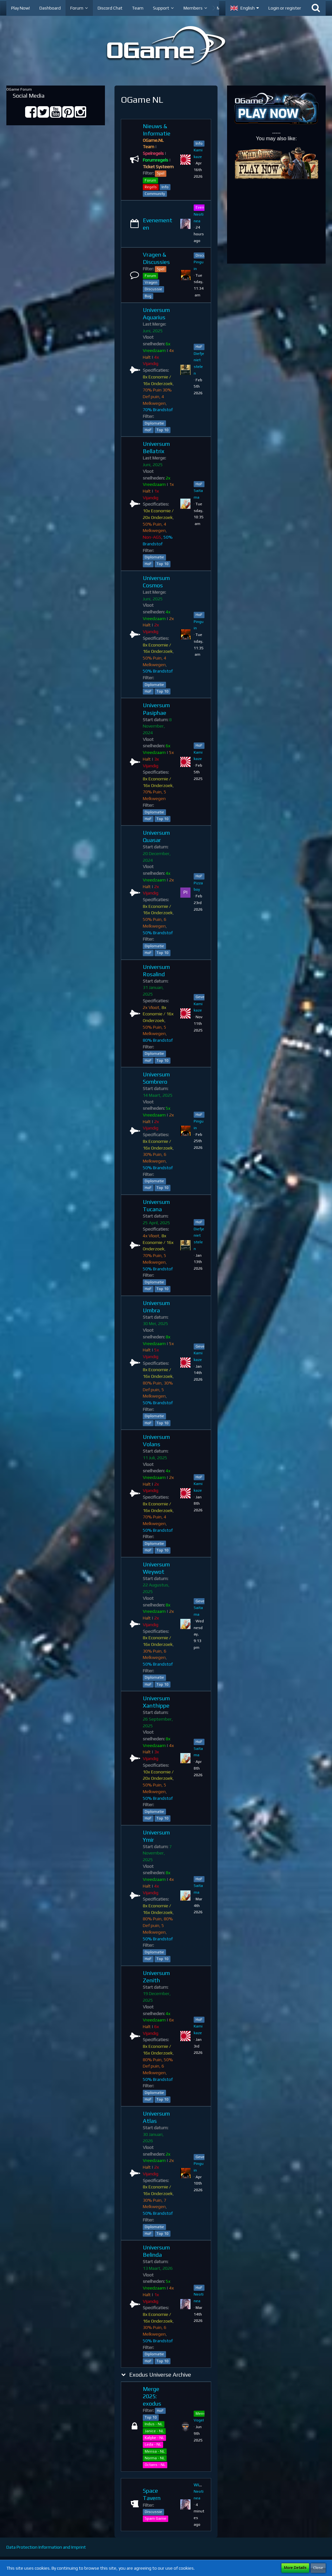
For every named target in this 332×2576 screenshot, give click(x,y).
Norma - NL (155, 2458)
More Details (295, 2568)
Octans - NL (155, 2464)
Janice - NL (154, 2431)
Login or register (284, 7)
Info (165, 187)
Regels (151, 187)
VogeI (199, 2420)
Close (318, 2568)
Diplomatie (154, 423)
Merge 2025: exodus (152, 2396)
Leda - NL (153, 2444)
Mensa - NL (155, 2451)
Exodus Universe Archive (160, 2374)
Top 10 (162, 430)
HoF (148, 430)
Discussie (153, 289)
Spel (160, 173)
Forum (150, 180)
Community (155, 193)
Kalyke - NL (154, 2437)
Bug (148, 296)
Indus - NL (154, 2424)
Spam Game (155, 2518)
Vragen (151, 282)
